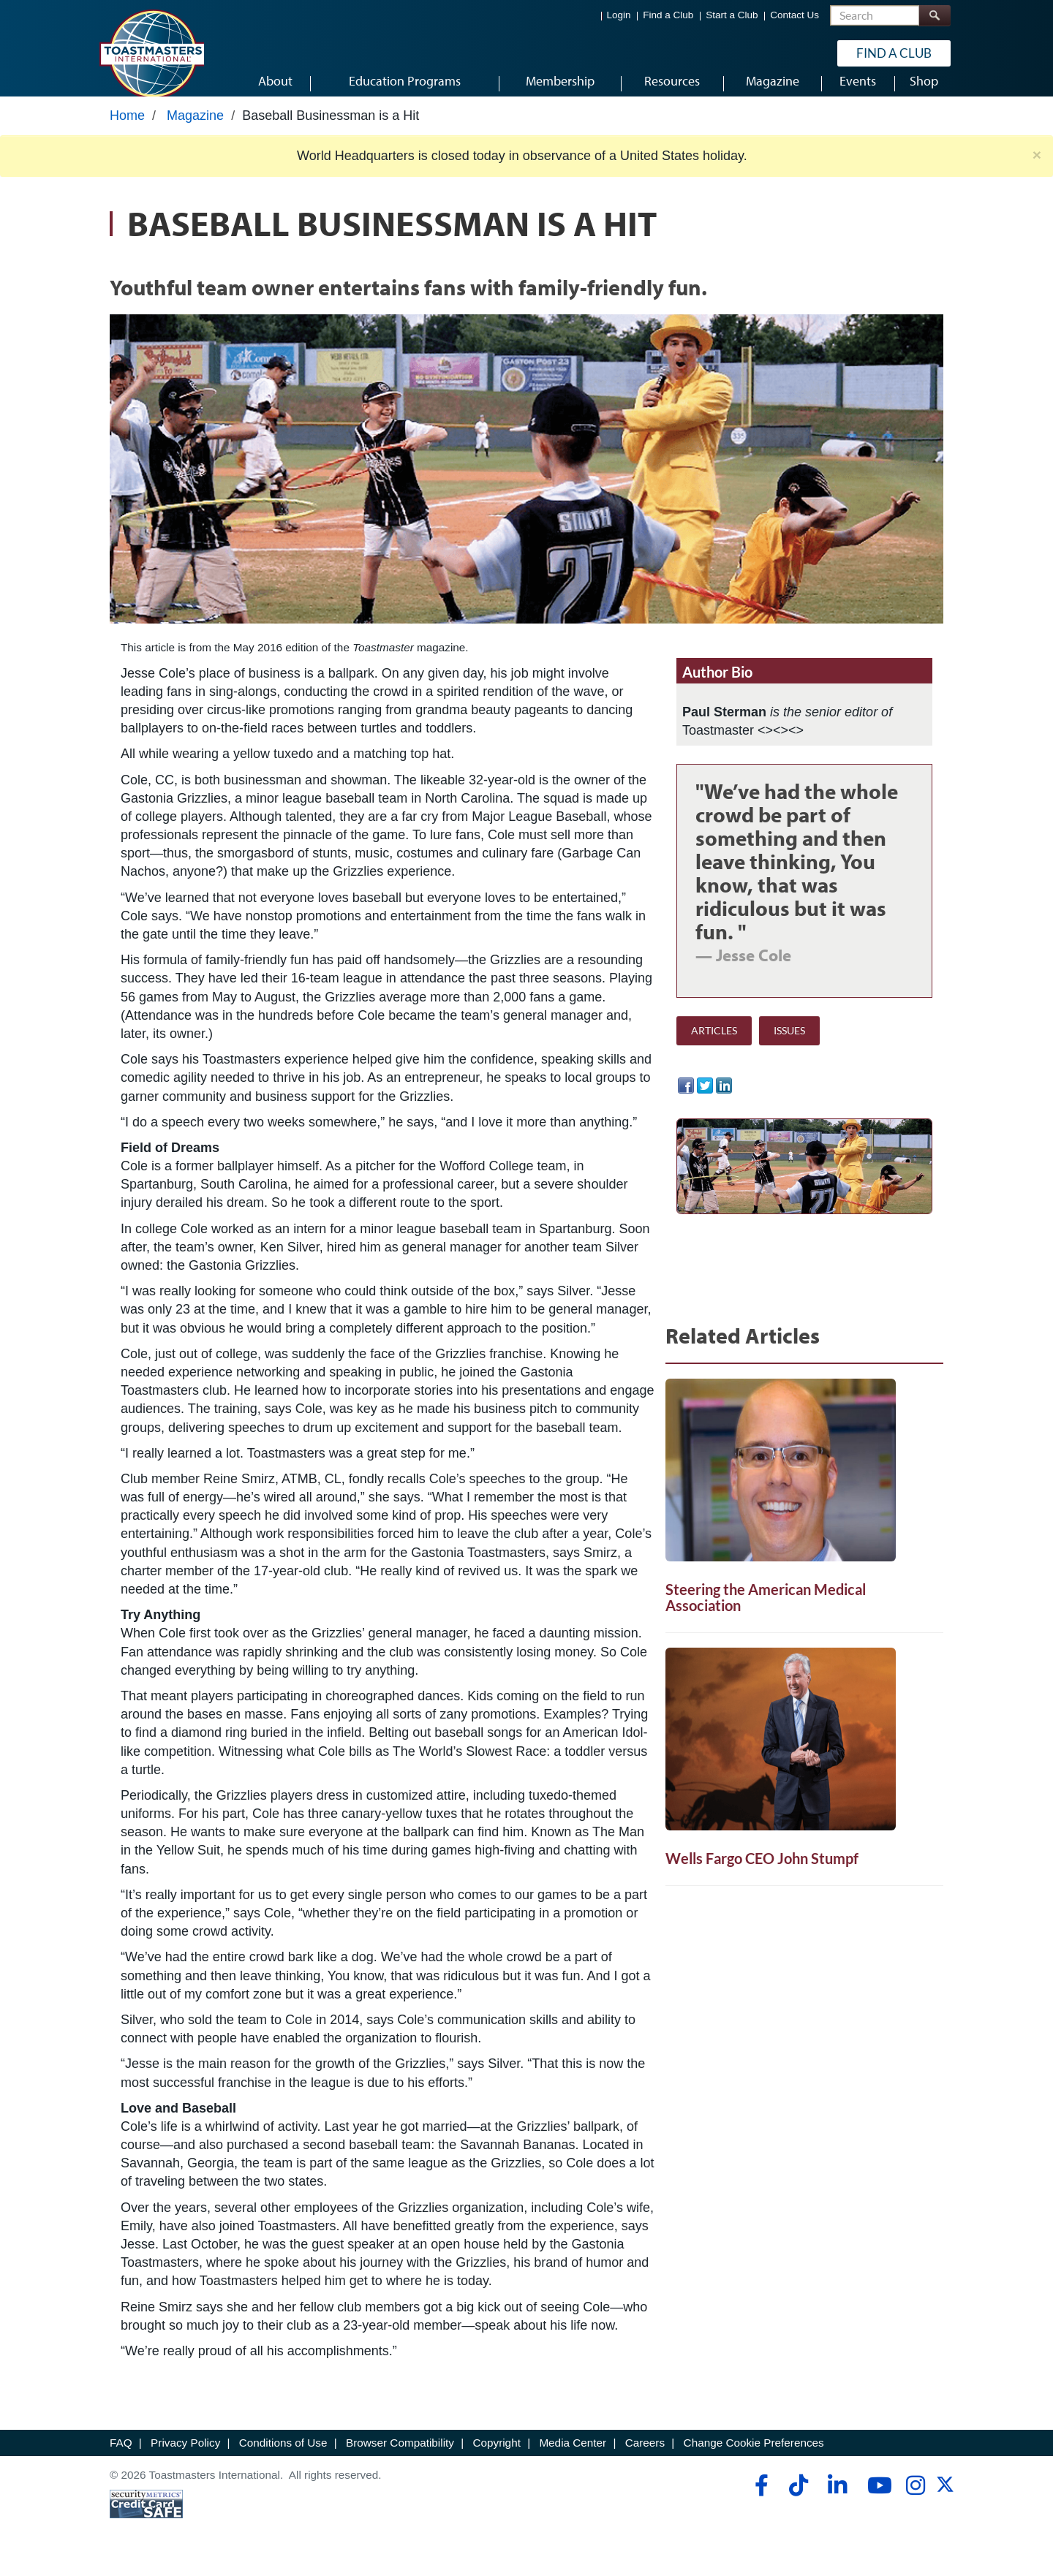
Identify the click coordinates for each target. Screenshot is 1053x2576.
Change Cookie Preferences (754, 2456)
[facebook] (759, 2498)
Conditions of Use (283, 2456)
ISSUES (789, 1044)
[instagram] (915, 2498)
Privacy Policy (185, 2456)
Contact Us (794, 15)
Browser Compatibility (400, 2456)
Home (127, 129)
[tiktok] (798, 2498)
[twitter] (945, 2502)
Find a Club (668, 15)
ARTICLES (714, 1044)
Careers (645, 2456)
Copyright (496, 2456)
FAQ (121, 2456)
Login (619, 15)
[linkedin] (836, 2498)
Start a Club (732, 15)
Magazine (195, 129)
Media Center (572, 2456)
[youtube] (876, 2498)
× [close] (1037, 168)
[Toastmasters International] (151, 52)
